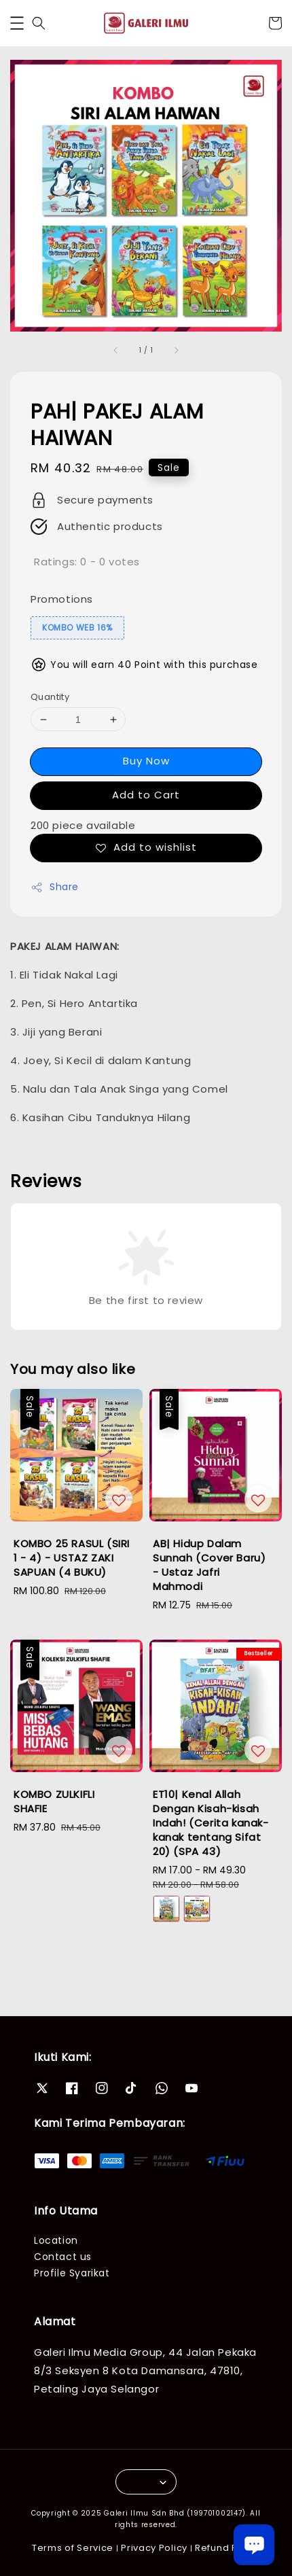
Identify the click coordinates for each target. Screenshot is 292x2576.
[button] (17, 23)
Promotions (62, 599)
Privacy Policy (154, 2547)
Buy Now (146, 761)
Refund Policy (227, 2547)
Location (56, 2240)
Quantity (50, 696)
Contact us (63, 2256)
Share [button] (55, 887)
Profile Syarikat (72, 2273)
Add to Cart (146, 795)
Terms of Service (72, 2547)
